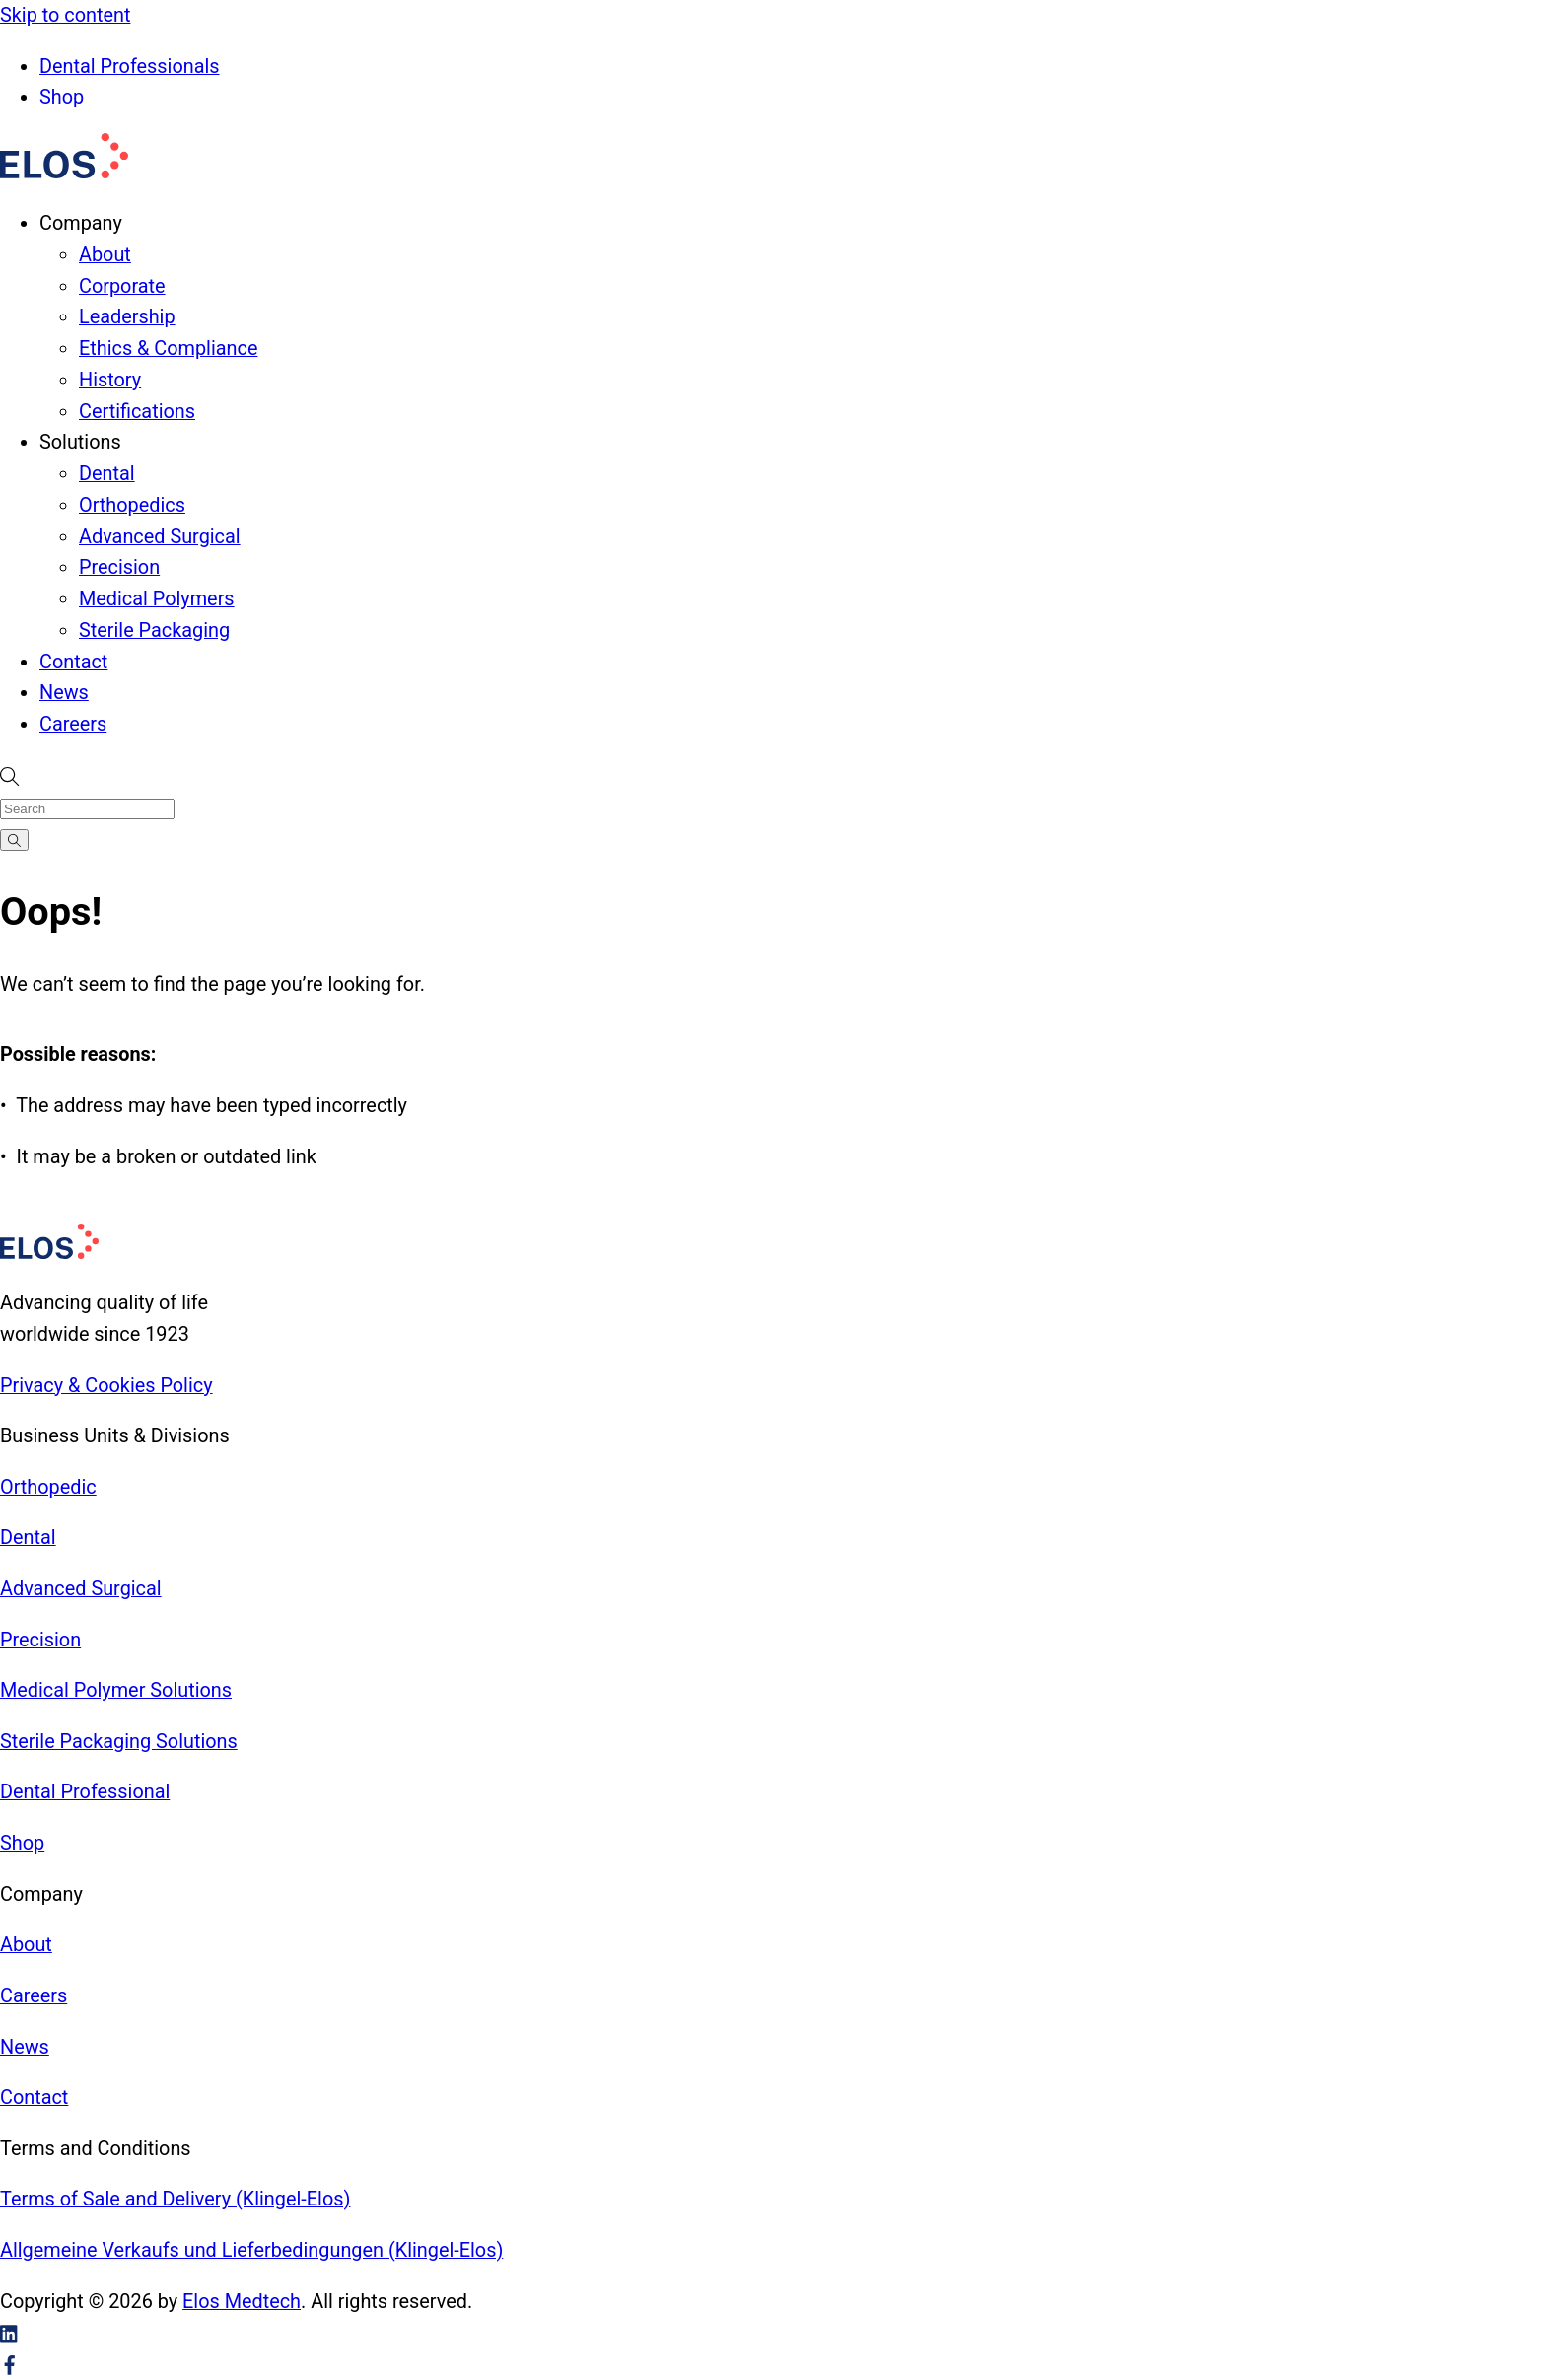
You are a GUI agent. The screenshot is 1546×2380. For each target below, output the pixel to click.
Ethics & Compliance (168, 348)
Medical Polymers (157, 599)
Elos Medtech (241, 2301)
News (64, 692)
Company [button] (80, 223)
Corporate (122, 286)
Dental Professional (85, 1792)
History (110, 380)
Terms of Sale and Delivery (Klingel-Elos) (175, 2199)
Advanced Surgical (160, 536)
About (105, 255)
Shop (61, 97)
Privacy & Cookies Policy (106, 1385)
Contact (73, 662)
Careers (72, 724)
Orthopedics (132, 505)
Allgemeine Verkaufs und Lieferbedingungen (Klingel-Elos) (251, 2250)
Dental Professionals (129, 66)
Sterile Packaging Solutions (119, 1741)
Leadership (127, 317)
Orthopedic (48, 1487)
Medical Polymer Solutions (116, 1690)
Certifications (137, 411)
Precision (119, 567)
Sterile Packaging (154, 630)
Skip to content (65, 15)
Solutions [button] (80, 442)
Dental (107, 473)
